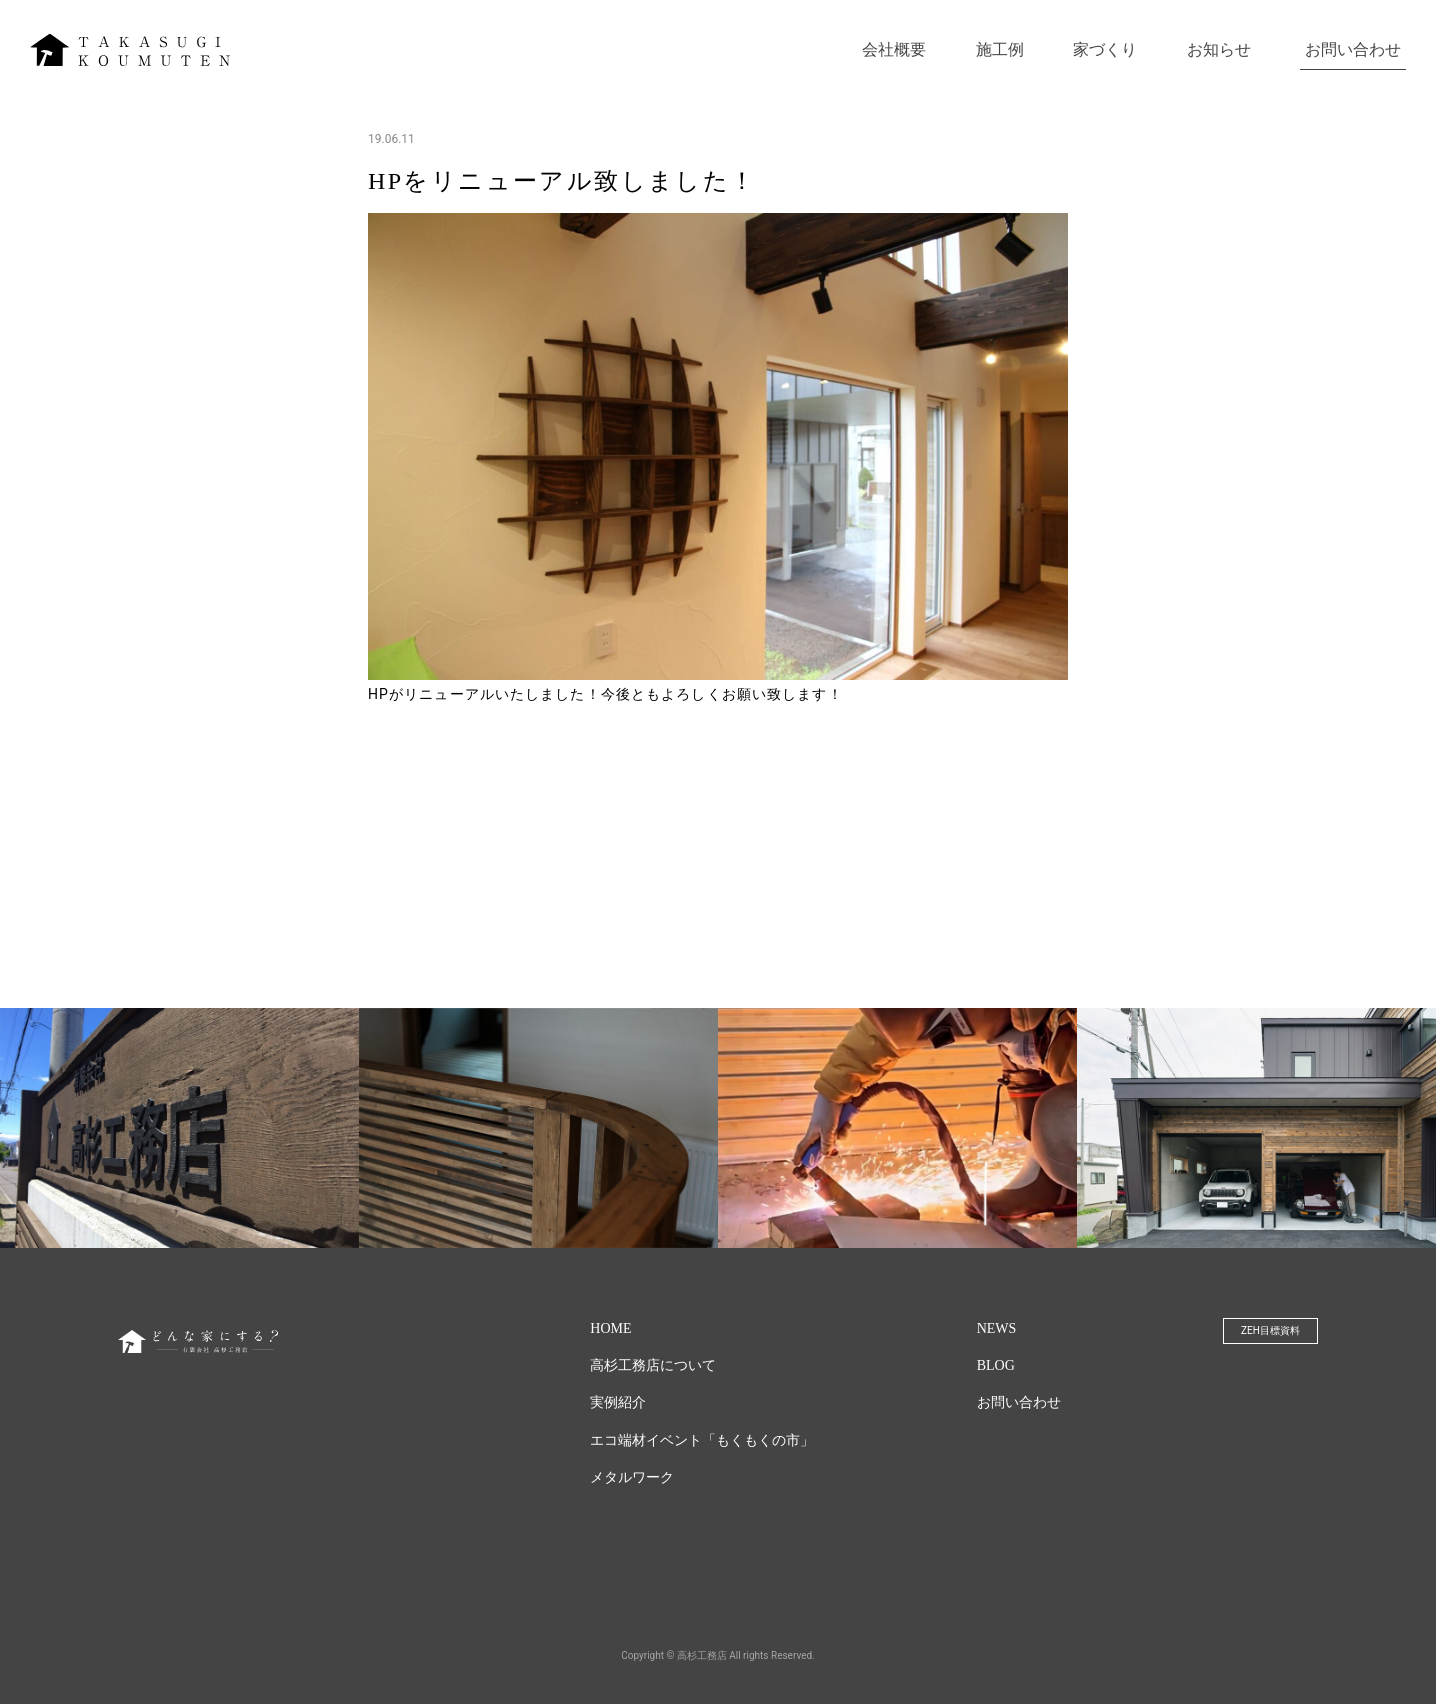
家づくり (1105, 49)
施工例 (1000, 49)
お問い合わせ (1353, 49)
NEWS (997, 1328)
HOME (610, 1328)
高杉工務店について (653, 1365)
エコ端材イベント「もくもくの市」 (702, 1440)
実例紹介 (618, 1402)
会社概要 (894, 49)
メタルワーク (632, 1477)
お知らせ (1219, 49)
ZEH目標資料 (1270, 1330)
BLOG (996, 1365)
